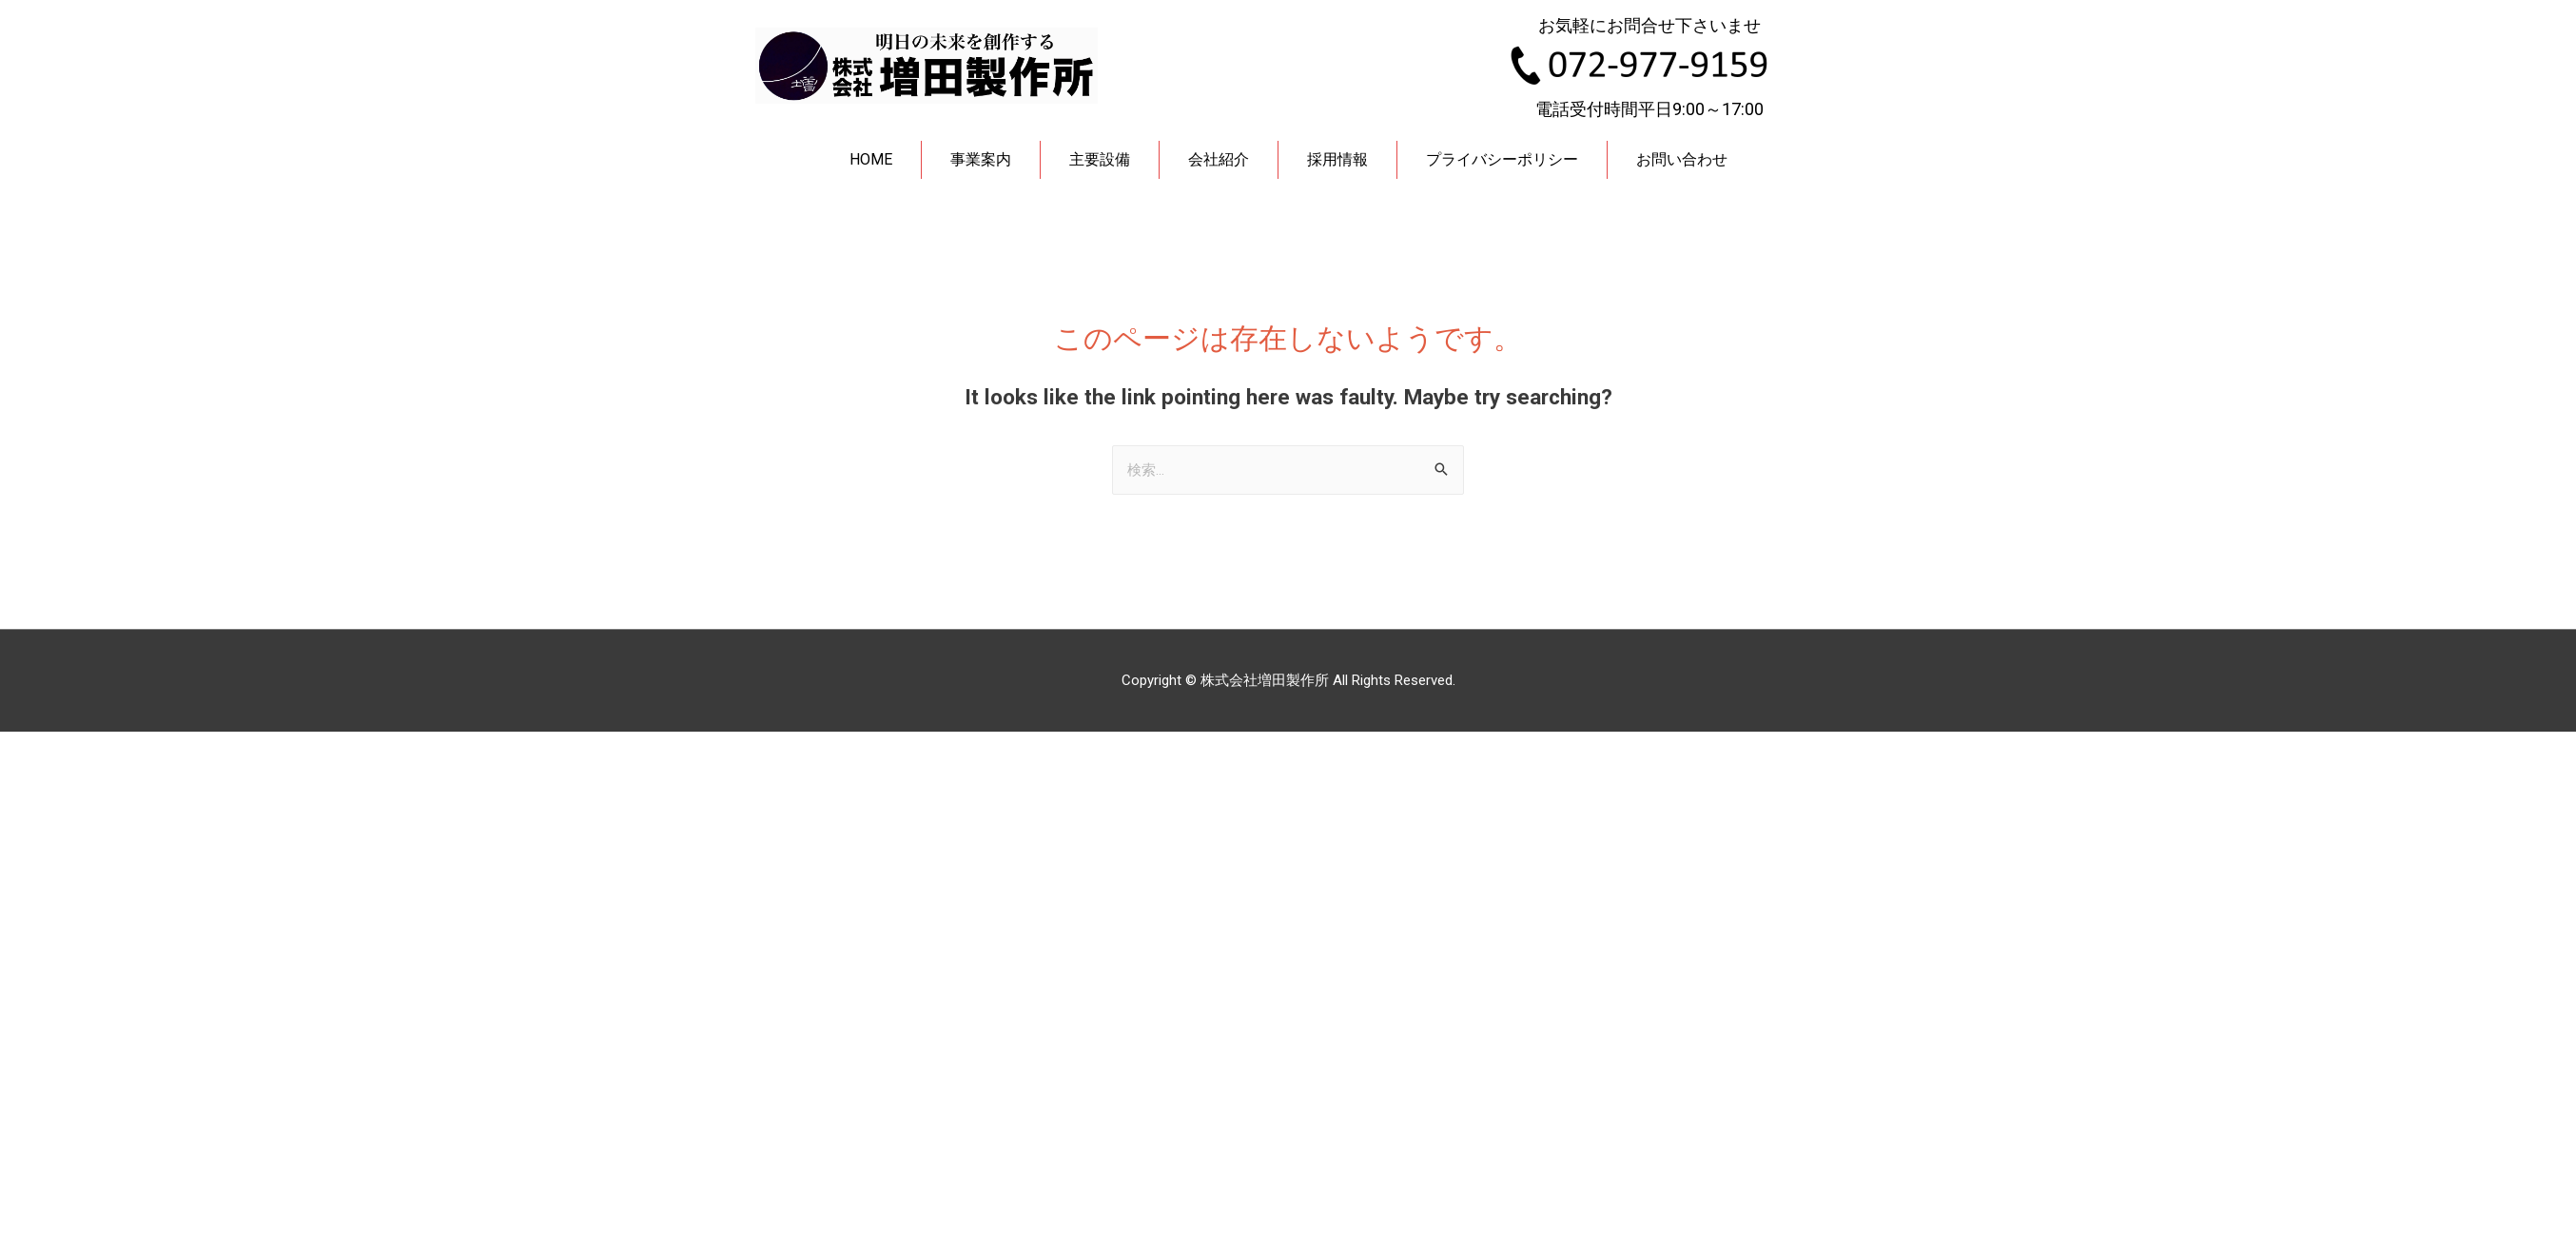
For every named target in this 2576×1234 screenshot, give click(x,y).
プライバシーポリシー (1502, 159)
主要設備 (1099, 159)
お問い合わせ (1681, 159)
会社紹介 (1218, 159)
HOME (870, 159)
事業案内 (980, 159)
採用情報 (1337, 159)
